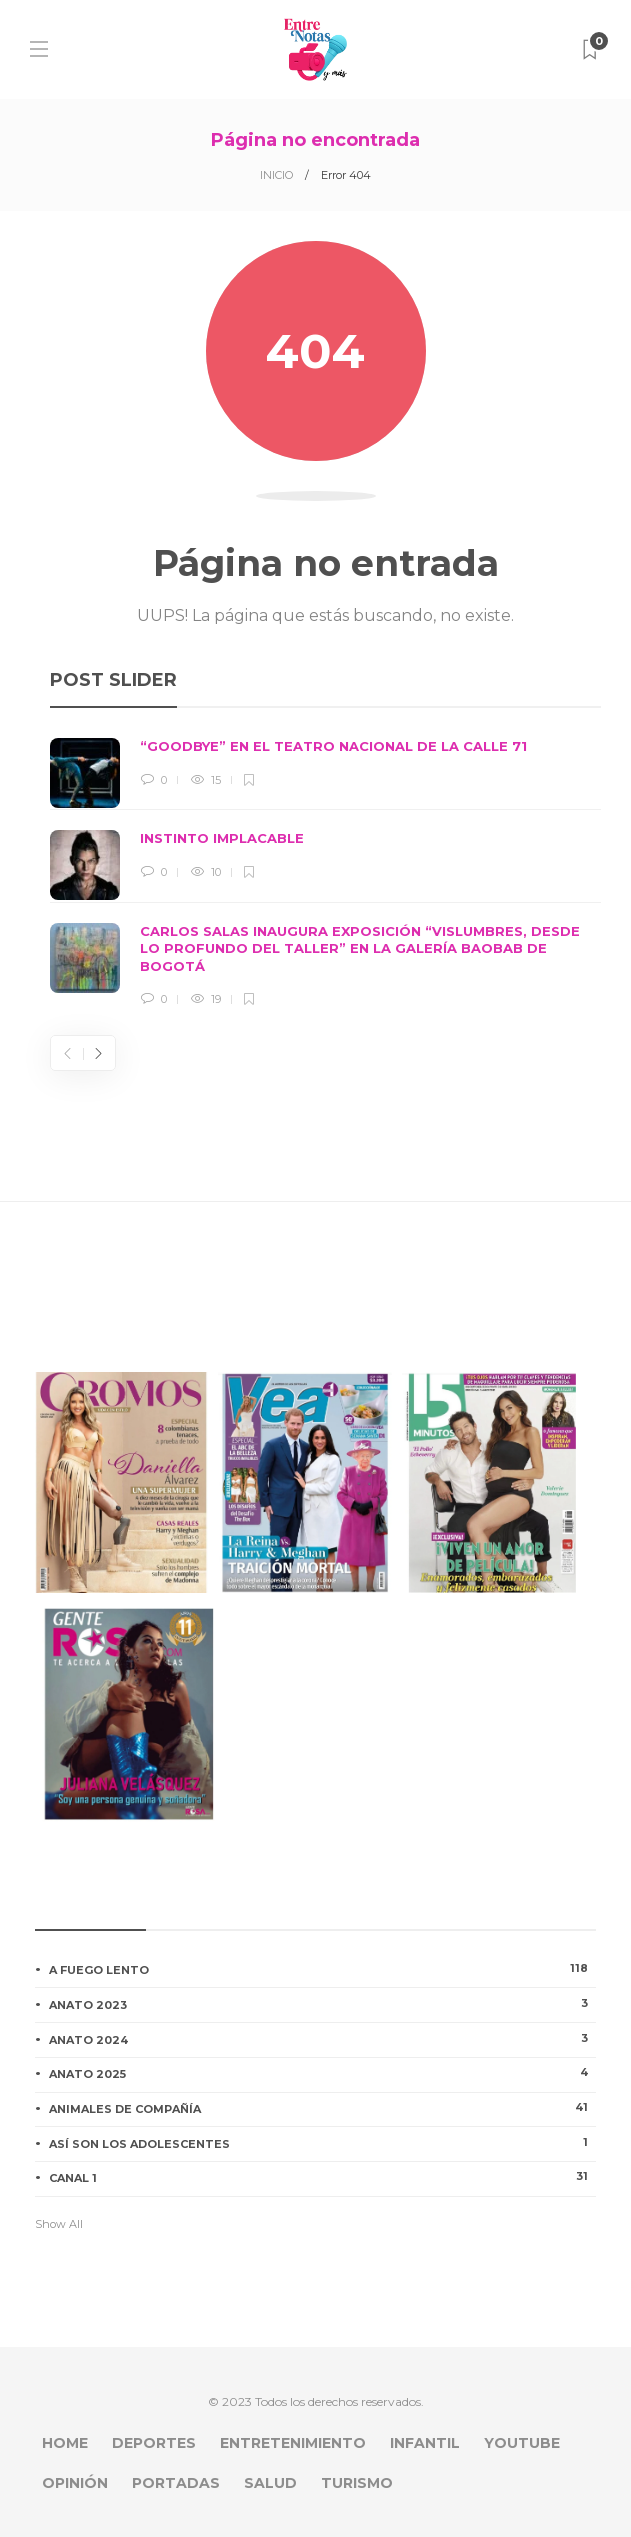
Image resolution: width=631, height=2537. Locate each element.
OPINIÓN (75, 2483)
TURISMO (357, 2483)
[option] (325, 873)
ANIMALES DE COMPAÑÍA (322, 2108)
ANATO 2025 (322, 2073)
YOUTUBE (522, 2443)
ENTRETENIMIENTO (293, 2443)
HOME (65, 2443)
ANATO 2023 (322, 2004)
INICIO (276, 175)
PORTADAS (176, 2483)
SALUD (270, 2483)
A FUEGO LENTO (322, 1969)
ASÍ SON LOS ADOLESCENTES (322, 2143)
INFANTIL (425, 2443)
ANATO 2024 (322, 2039)
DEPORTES (154, 2443)
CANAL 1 (322, 2177)
